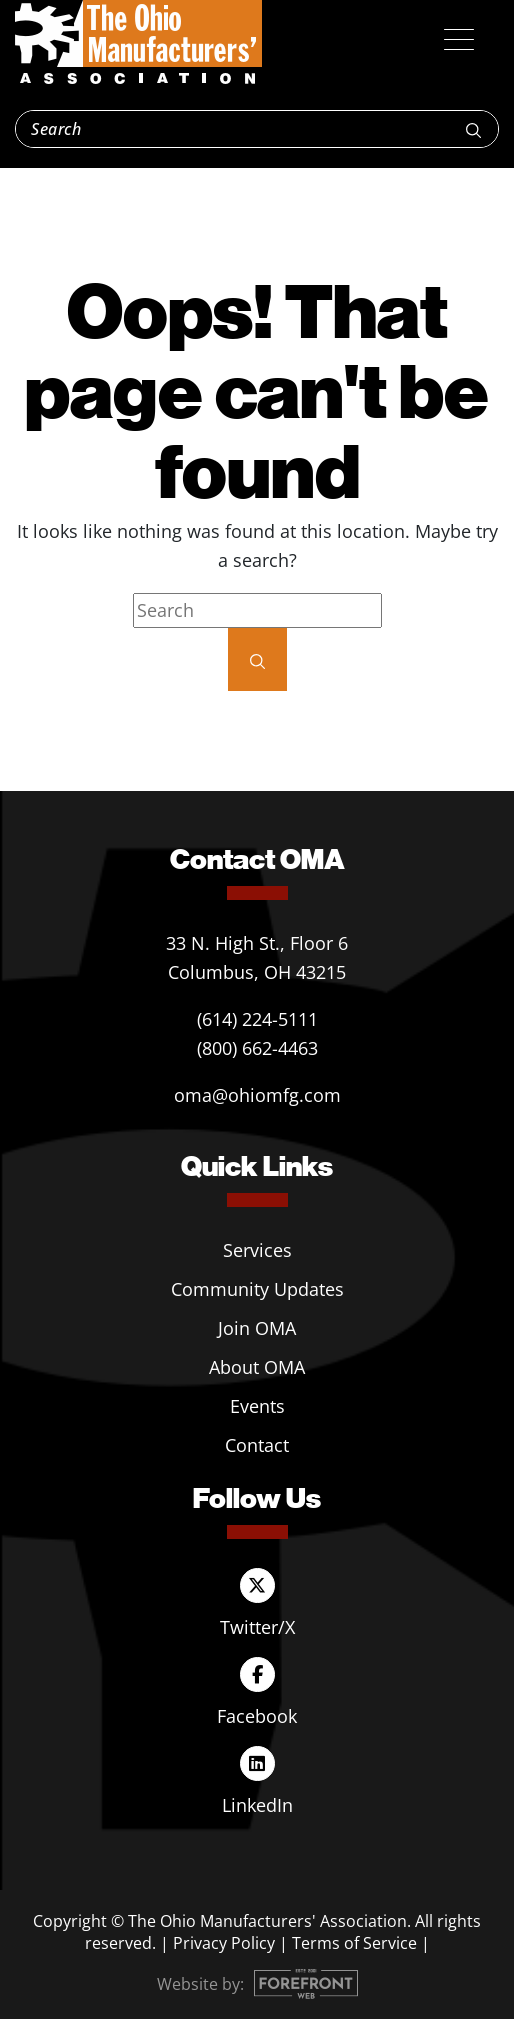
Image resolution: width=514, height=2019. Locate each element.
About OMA (257, 1367)
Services (257, 1250)
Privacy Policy (224, 1943)
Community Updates (257, 1289)
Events (257, 1406)
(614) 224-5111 (257, 1019)
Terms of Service (354, 1943)
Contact (257, 1445)
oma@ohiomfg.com (257, 1095)
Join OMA (257, 1328)
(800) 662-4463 (257, 1048)
